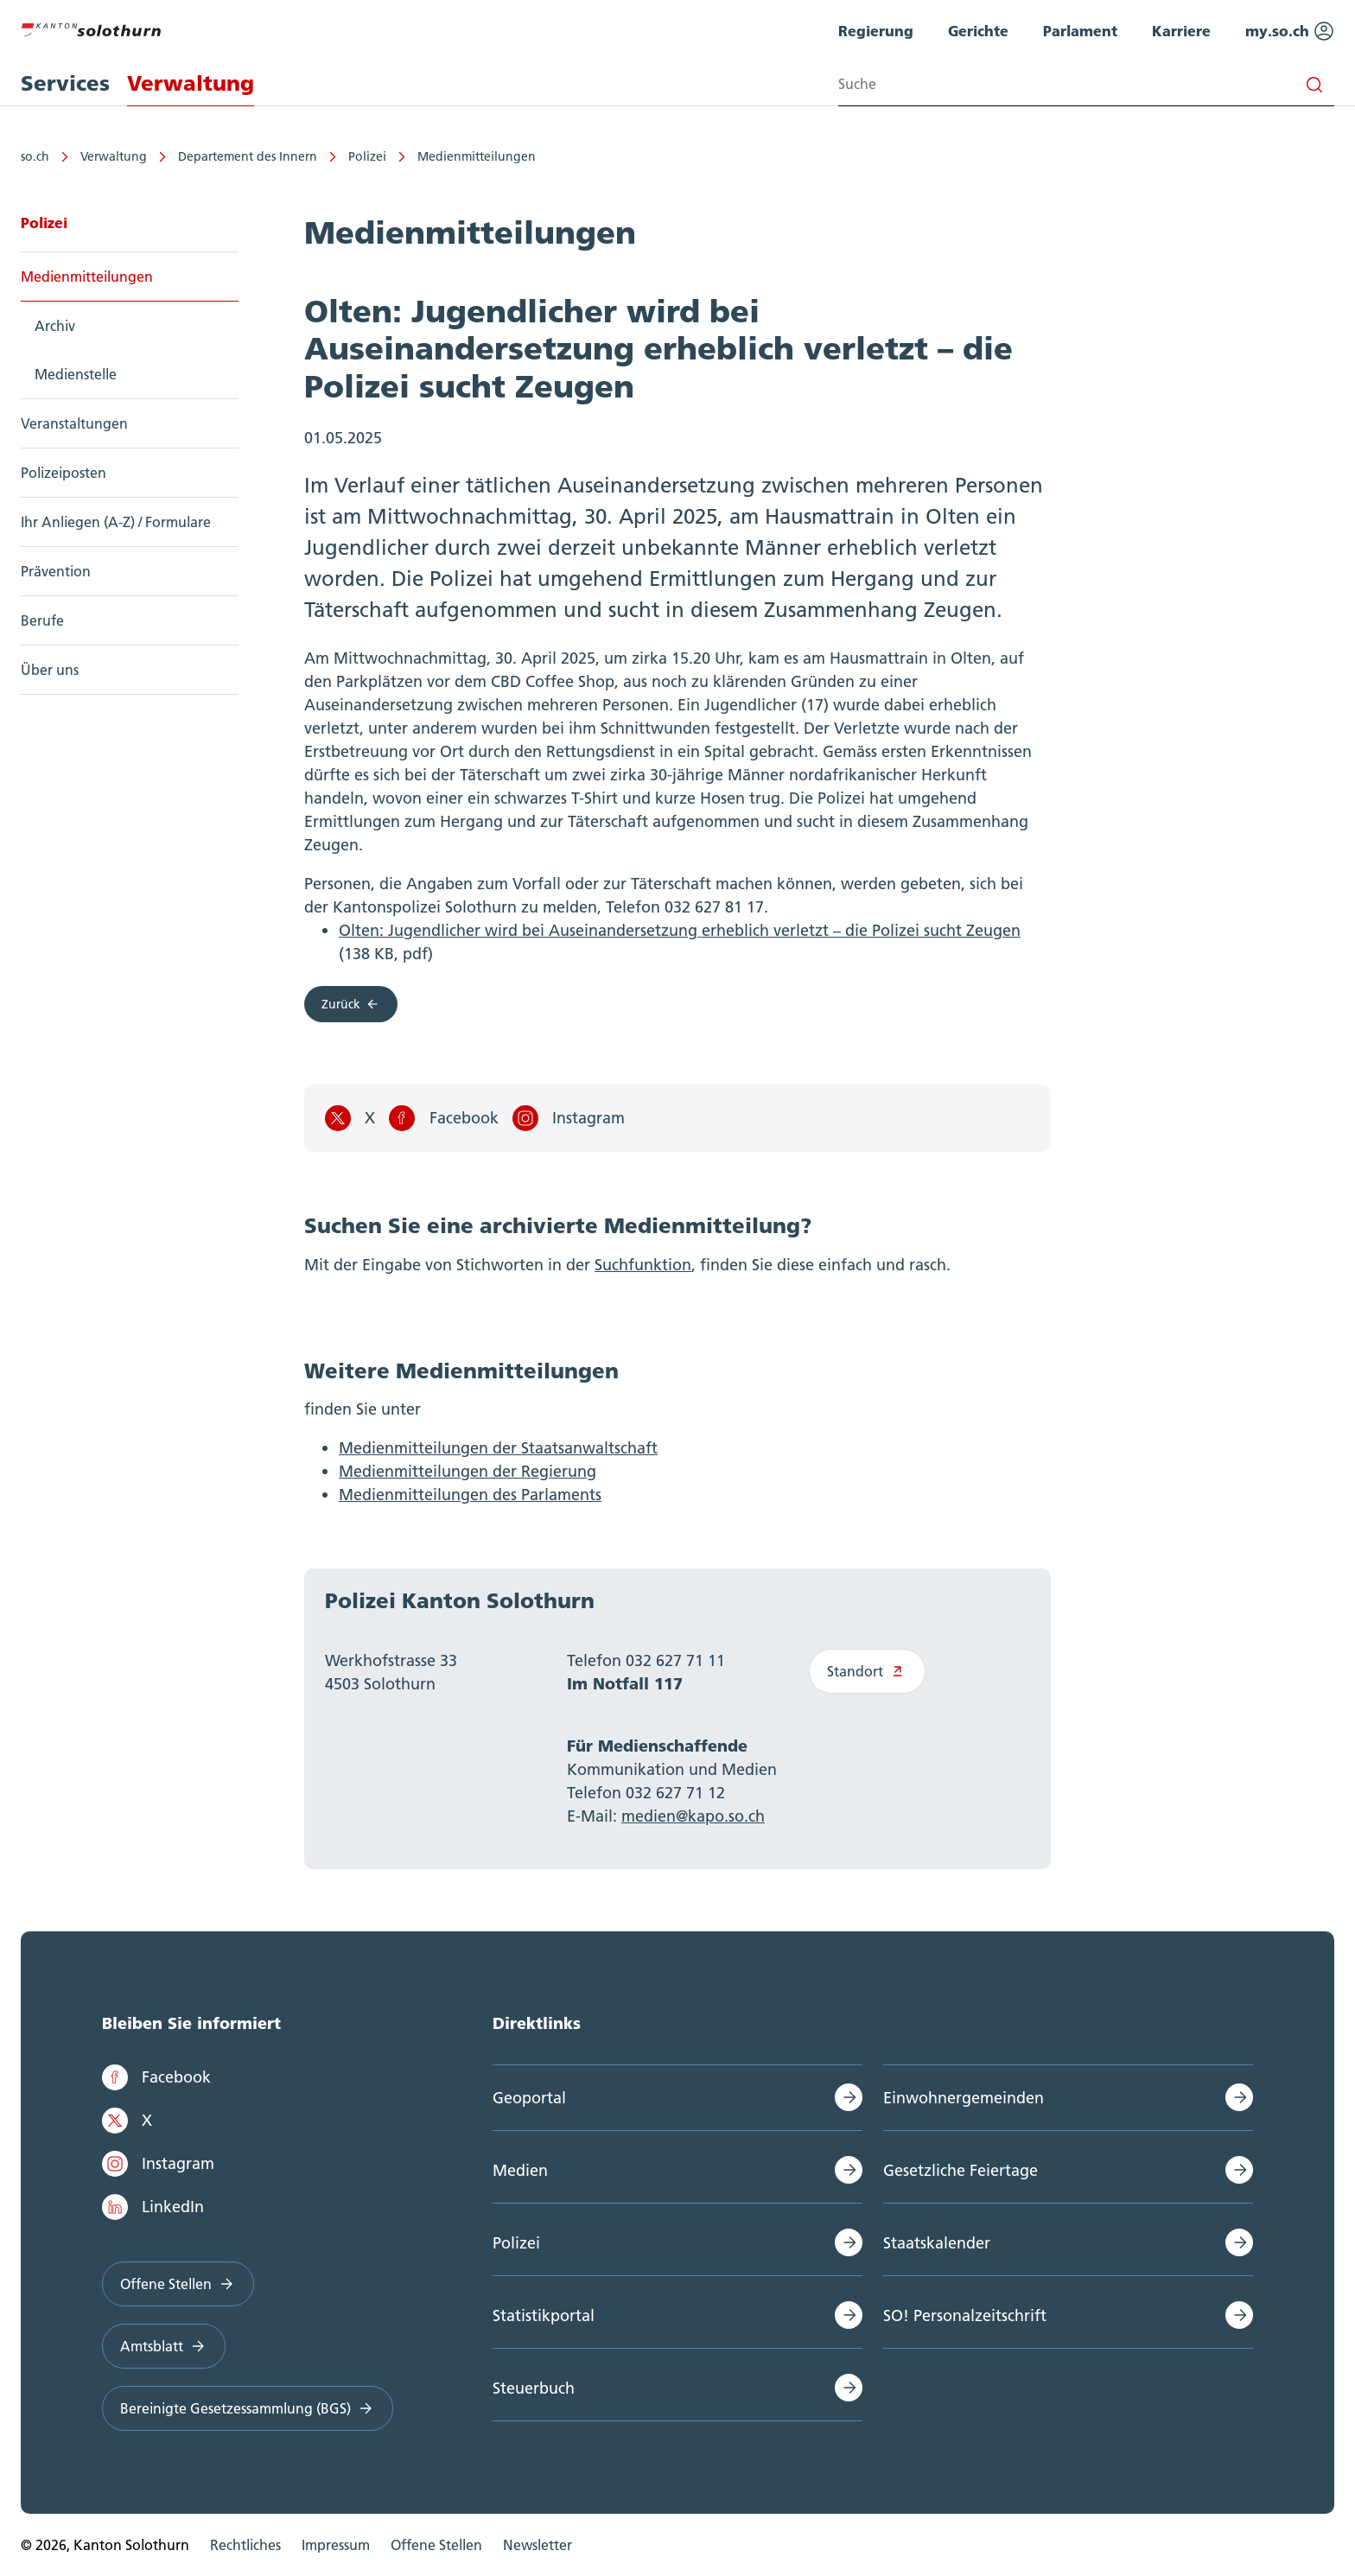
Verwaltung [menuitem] (190, 83)
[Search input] (1086, 84)
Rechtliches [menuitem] (245, 2545)
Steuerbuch (534, 2388)
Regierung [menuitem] (875, 31)
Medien (520, 2170)
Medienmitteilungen (476, 156)
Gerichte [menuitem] (978, 31)
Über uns (50, 669)
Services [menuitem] (65, 83)
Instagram (568, 1118)
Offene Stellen (178, 2283)
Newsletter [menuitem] (537, 2545)
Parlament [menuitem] (1080, 31)
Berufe (42, 620)
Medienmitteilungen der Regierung (467, 1471)
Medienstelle (76, 374)
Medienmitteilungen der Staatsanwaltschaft (498, 1448)
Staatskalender (936, 2243)
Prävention (56, 571)
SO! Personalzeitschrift (964, 2315)
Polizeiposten (63, 472)
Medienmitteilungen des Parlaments (470, 1494)
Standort (867, 1671)
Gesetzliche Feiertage (960, 2170)
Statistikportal (544, 2315)
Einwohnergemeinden (963, 2098)
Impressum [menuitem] (336, 2545)
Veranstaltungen (74, 423)
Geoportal (529, 2098)
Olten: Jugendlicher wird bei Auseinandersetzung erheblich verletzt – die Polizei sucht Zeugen (680, 930)
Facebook (443, 1118)
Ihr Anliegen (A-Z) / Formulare (116, 522)
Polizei (367, 156)
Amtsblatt (163, 2346)
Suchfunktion (643, 1265)
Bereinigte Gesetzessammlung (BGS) (247, 2408)
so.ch (35, 156)
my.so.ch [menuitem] (1289, 31)
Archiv (55, 325)
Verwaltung (113, 156)
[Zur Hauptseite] (91, 28)
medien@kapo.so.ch (693, 1816)
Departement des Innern (247, 156)
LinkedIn (153, 2207)
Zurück (350, 1004)
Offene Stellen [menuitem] (436, 2545)
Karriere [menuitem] (1181, 31)
